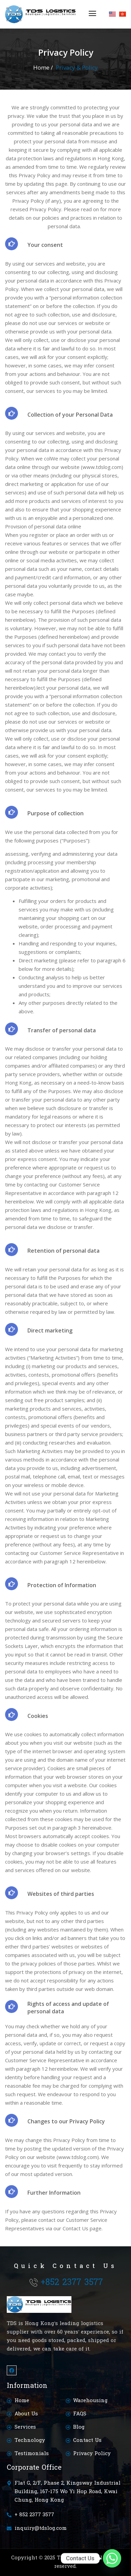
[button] (92, 14)
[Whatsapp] (112, 2558)
